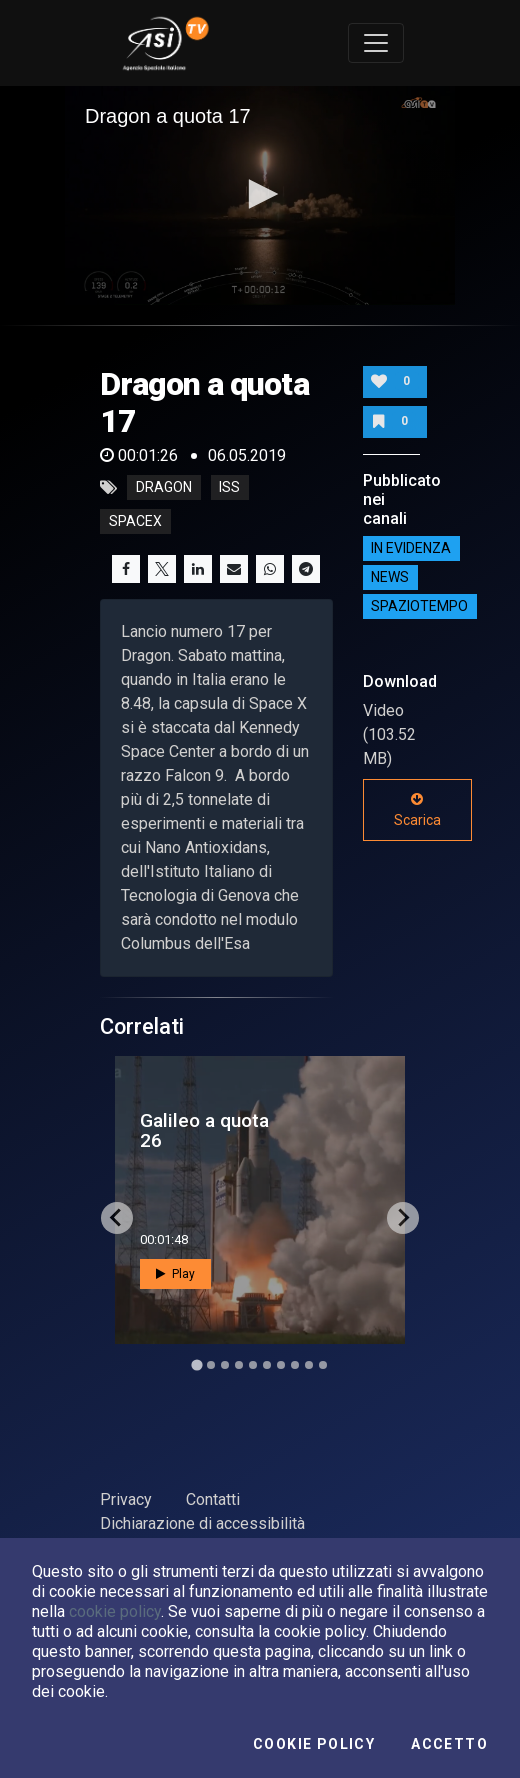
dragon (164, 488)
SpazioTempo (419, 607)
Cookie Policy (314, 1744)
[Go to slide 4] (239, 1365)
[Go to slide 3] (225, 1365)
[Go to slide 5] (253, 1365)
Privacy (126, 1499)
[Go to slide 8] (295, 1365)
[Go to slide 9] (309, 1365)
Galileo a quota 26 (204, 1130)
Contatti (213, 1499)
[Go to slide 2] (211, 1365)
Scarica (417, 810)
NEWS (390, 578)
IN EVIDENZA (411, 549)
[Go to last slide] (117, 1218)
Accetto (449, 1744)
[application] (260, 195)
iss (229, 488)
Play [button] (175, 1274)
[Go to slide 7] (281, 1365)
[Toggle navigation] (376, 43)
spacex (135, 522)
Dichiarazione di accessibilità (202, 1523)
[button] (260, 194)
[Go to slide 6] (267, 1365)
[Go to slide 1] (196, 1364)
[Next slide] (403, 1218)
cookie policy (115, 1611)
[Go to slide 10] (323, 1365)
